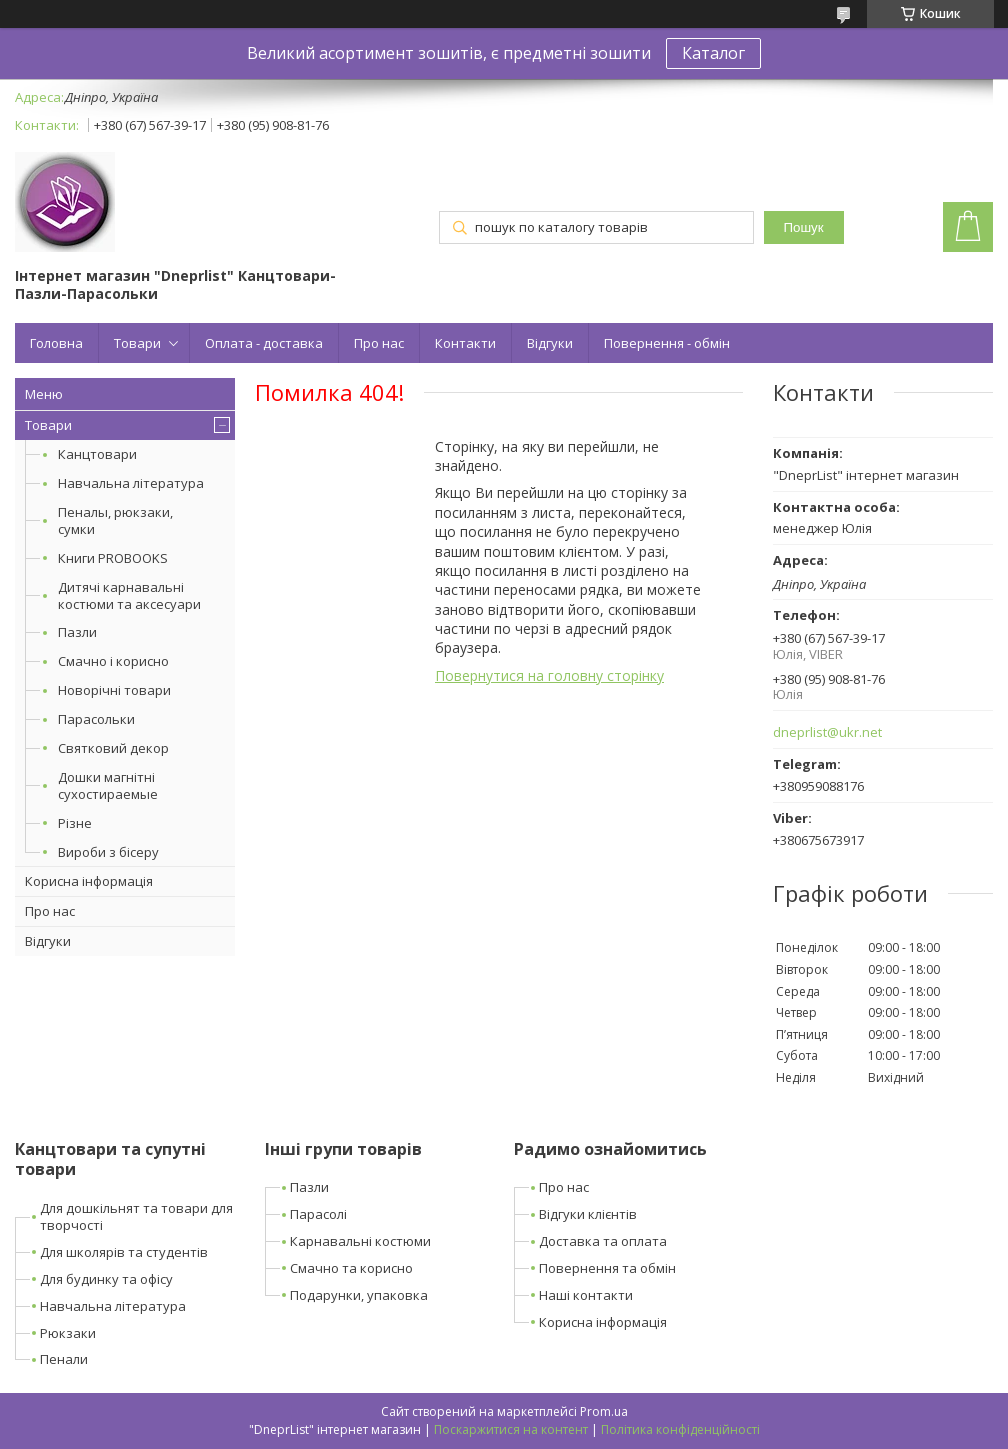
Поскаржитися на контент (511, 1429)
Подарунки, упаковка (359, 1295)
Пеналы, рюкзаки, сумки (115, 520)
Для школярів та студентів (124, 1252)
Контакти (465, 343)
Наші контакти (586, 1295)
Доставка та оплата (603, 1241)
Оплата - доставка (264, 343)
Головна (56, 343)
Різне (75, 823)
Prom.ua (604, 1411)
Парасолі (318, 1214)
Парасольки (96, 719)
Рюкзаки (68, 1333)
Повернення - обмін (667, 343)
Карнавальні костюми (360, 1241)
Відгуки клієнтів (588, 1214)
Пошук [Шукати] (803, 227)
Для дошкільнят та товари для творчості (136, 1216)
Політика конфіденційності (680, 1429)
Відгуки (550, 343)
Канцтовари (97, 454)
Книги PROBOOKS (113, 558)
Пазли (77, 632)
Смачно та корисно (351, 1268)
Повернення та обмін (607, 1268)
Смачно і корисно (113, 661)
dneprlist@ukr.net (827, 732)
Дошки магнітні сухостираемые (108, 785)
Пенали (64, 1359)
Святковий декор (113, 748)
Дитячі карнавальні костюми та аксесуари (129, 595)
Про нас (379, 343)
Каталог (713, 53)
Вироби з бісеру (108, 852)
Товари (137, 343)
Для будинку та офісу (106, 1279)
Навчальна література (131, 483)
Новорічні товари (114, 690)
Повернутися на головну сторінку (549, 675)
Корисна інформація (89, 881)
